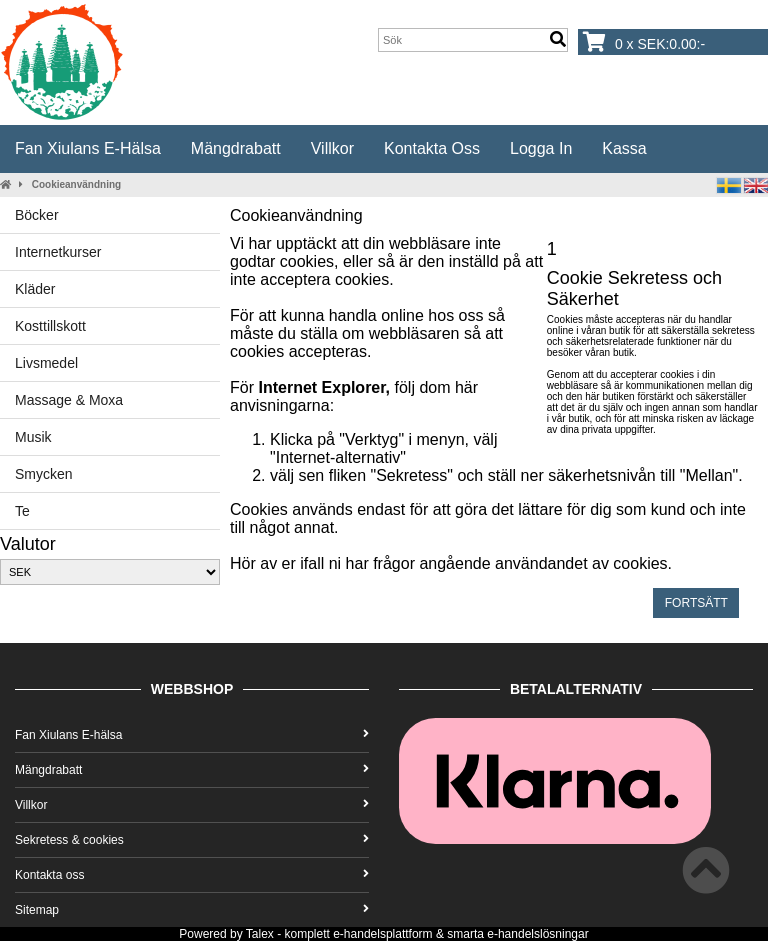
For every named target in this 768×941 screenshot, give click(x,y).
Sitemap (192, 910)
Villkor (332, 148)
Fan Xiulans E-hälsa (88, 148)
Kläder (35, 289)
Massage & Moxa (69, 400)
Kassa (624, 148)
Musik (33, 437)
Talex (260, 934)
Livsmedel (46, 363)
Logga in (541, 148)
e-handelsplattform (382, 934)
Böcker (37, 215)
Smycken (44, 474)
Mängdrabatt (236, 148)
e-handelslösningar (537, 934)
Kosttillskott (50, 326)
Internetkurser (58, 252)
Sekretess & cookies (192, 840)
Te (22, 511)
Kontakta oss (432, 148)
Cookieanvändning (76, 184)
